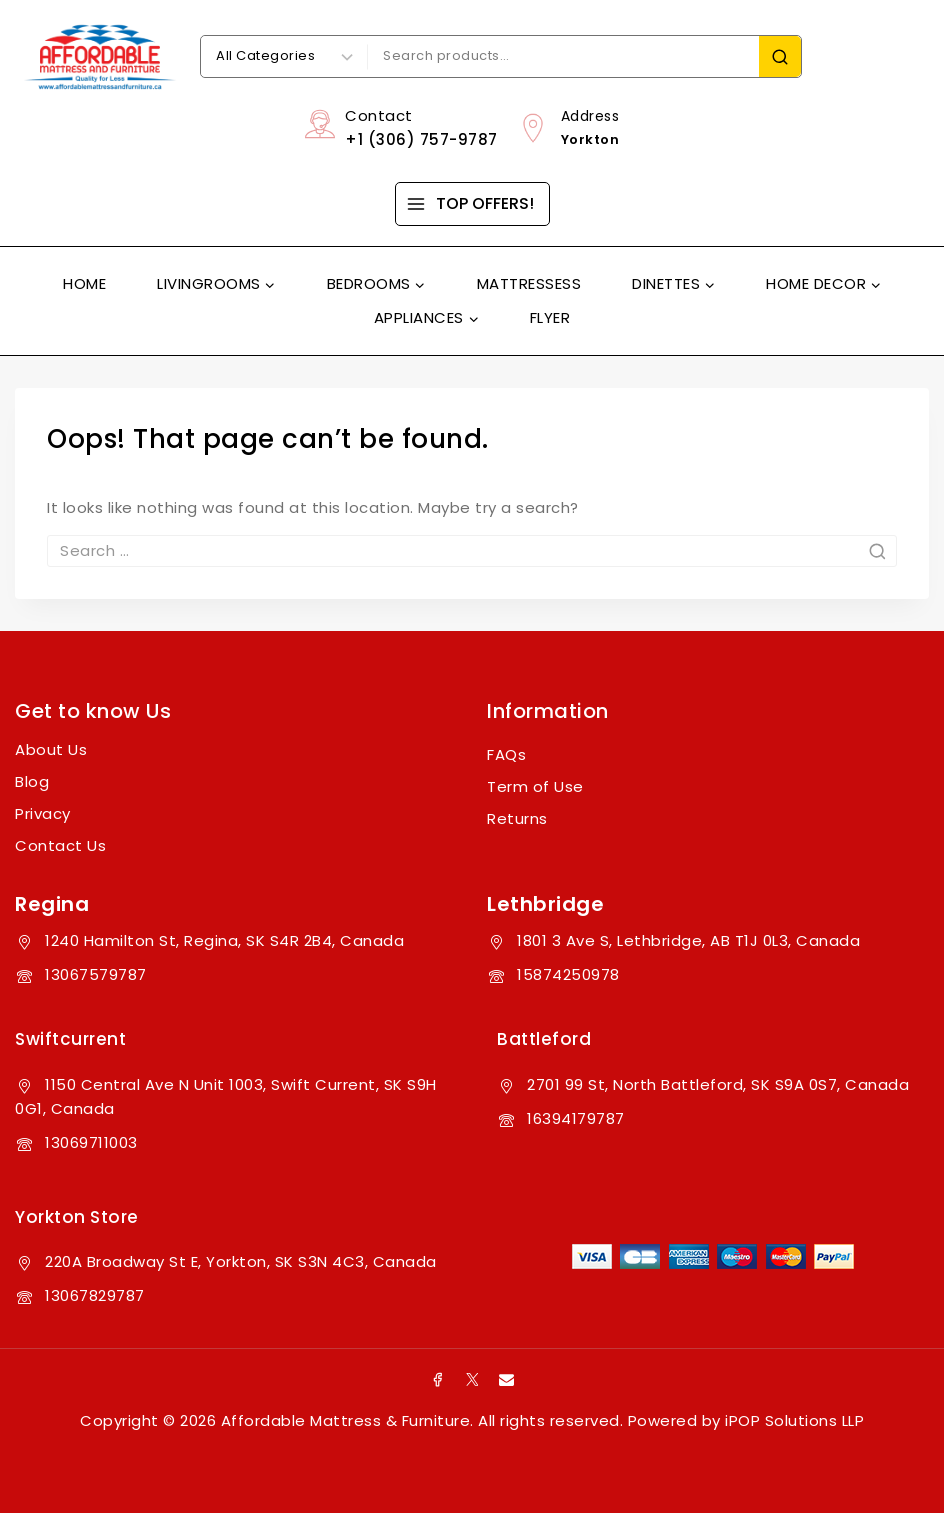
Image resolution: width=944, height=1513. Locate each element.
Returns (517, 818)
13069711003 (91, 1142)
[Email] (507, 1379)
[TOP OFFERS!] (472, 204)
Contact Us (60, 845)
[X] (472, 1379)
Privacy (43, 813)
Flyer (550, 317)
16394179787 (576, 1118)
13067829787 (95, 1295)
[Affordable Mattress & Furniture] (100, 57)
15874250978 (568, 974)
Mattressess (529, 283)
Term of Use (535, 786)
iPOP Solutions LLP (794, 1420)
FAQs (506, 754)
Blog (32, 781)
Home (84, 283)
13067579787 (96, 974)
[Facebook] (438, 1379)
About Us (51, 749)
